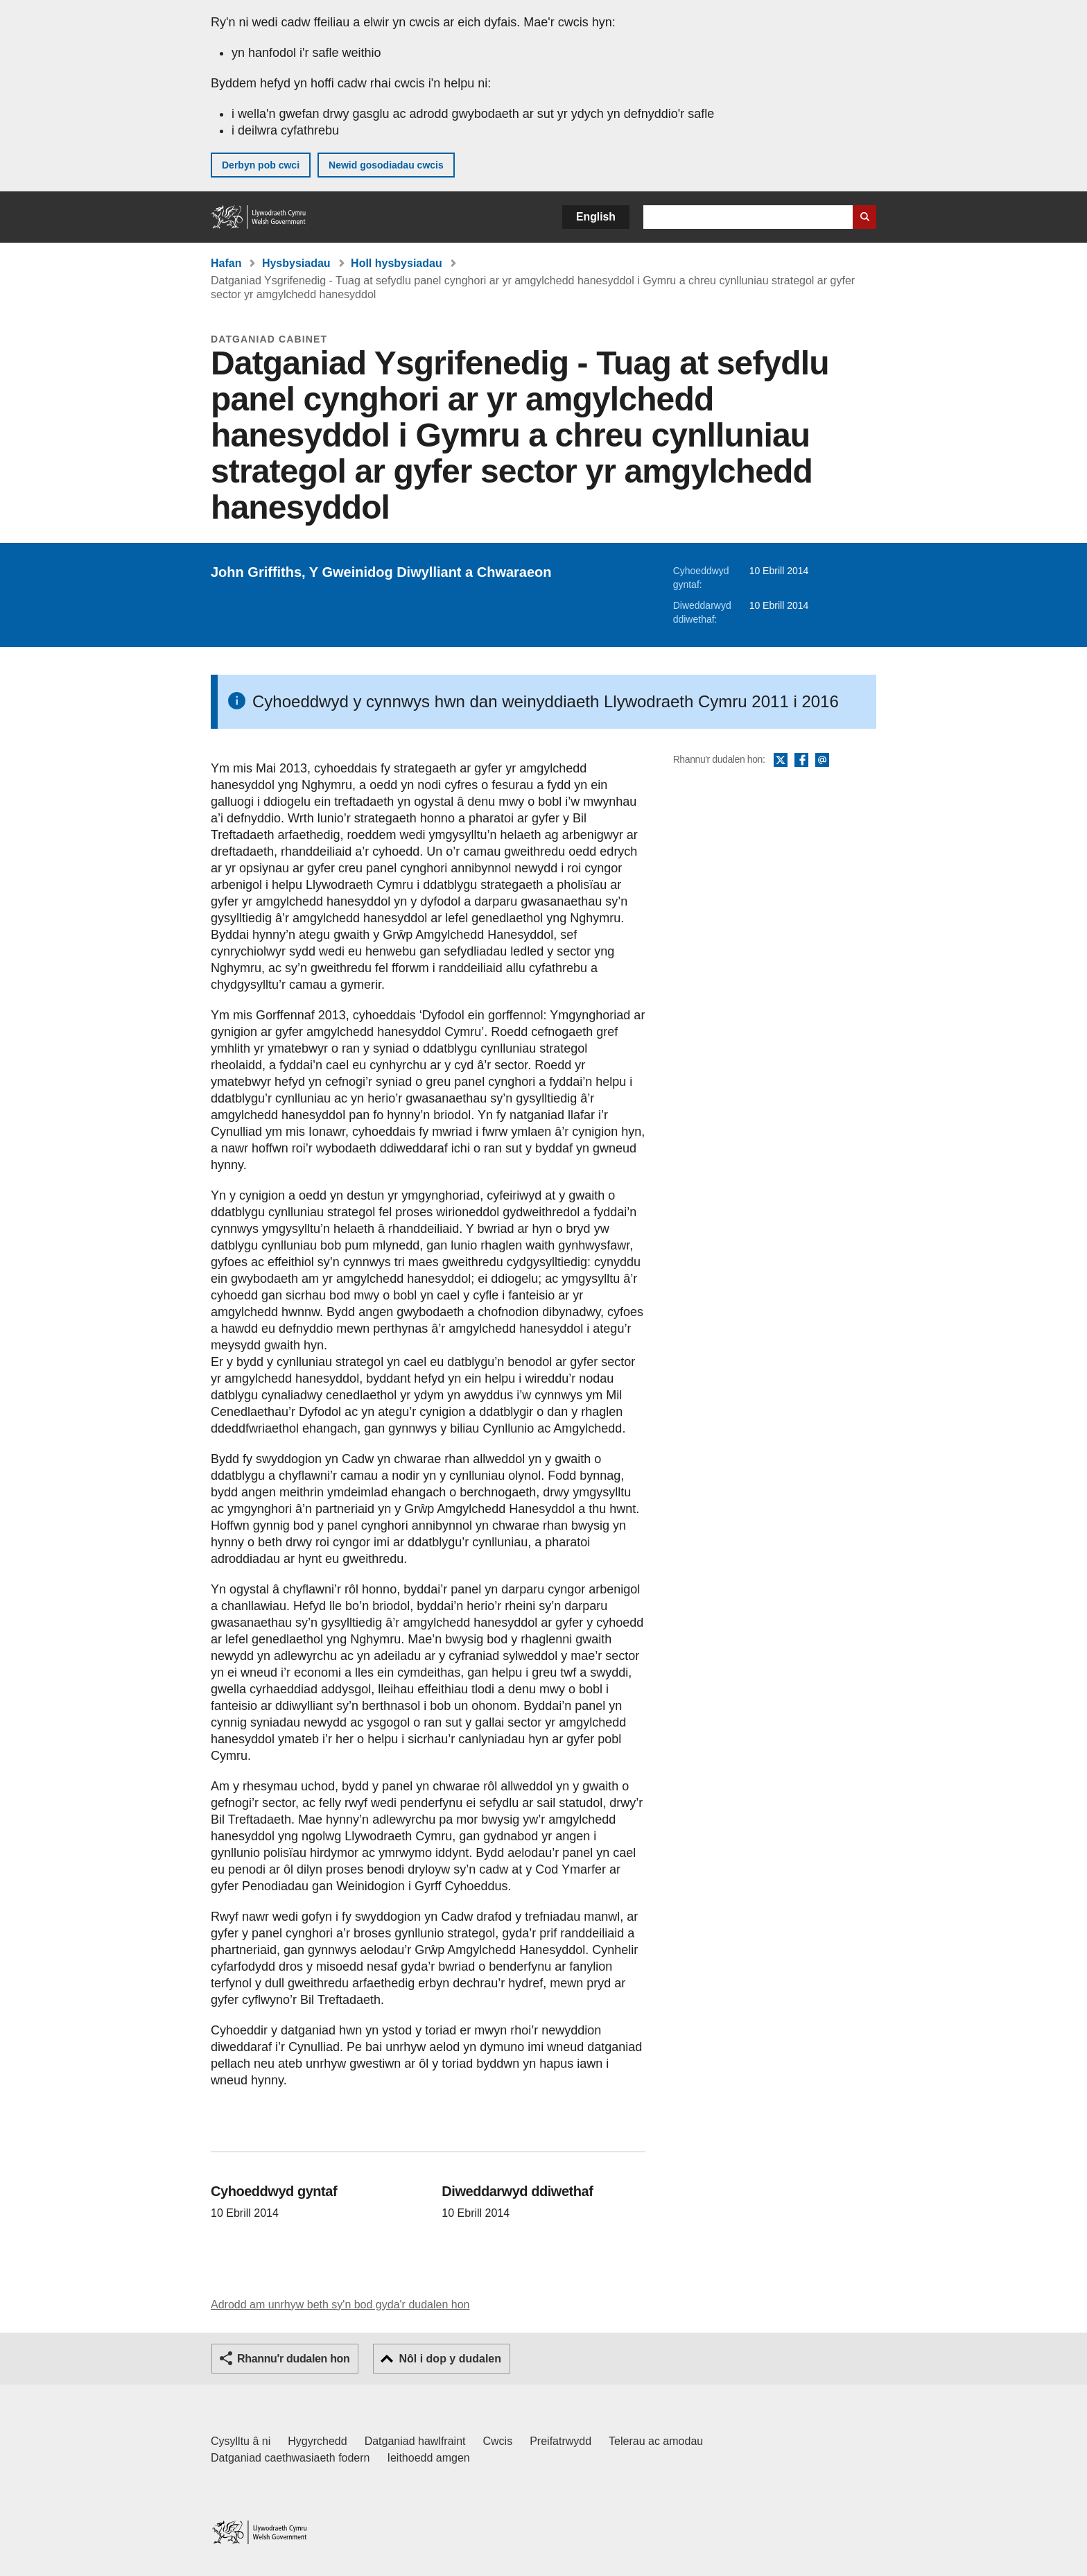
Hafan (226, 263)
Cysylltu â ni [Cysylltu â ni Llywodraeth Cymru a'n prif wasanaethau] (240, 2441)
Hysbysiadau (296, 263)
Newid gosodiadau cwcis (386, 165)
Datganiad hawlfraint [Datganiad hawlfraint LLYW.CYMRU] (415, 2441)
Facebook (801, 760)
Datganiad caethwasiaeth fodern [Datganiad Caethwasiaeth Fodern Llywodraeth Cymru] (290, 2458)
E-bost (822, 760)
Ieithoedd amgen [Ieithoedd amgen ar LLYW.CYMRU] (429, 2458)
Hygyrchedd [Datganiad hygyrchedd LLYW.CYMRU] (317, 2441)
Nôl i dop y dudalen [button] (450, 2359)
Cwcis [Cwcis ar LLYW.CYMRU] (498, 2441)
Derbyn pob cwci (260, 165)
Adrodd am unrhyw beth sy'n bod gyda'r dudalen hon (340, 2304)
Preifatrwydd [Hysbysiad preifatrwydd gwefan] (560, 2441)
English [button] (596, 217)
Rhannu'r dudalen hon (293, 2359)
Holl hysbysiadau (396, 263)
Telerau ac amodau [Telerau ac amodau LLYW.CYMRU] (656, 2441)
